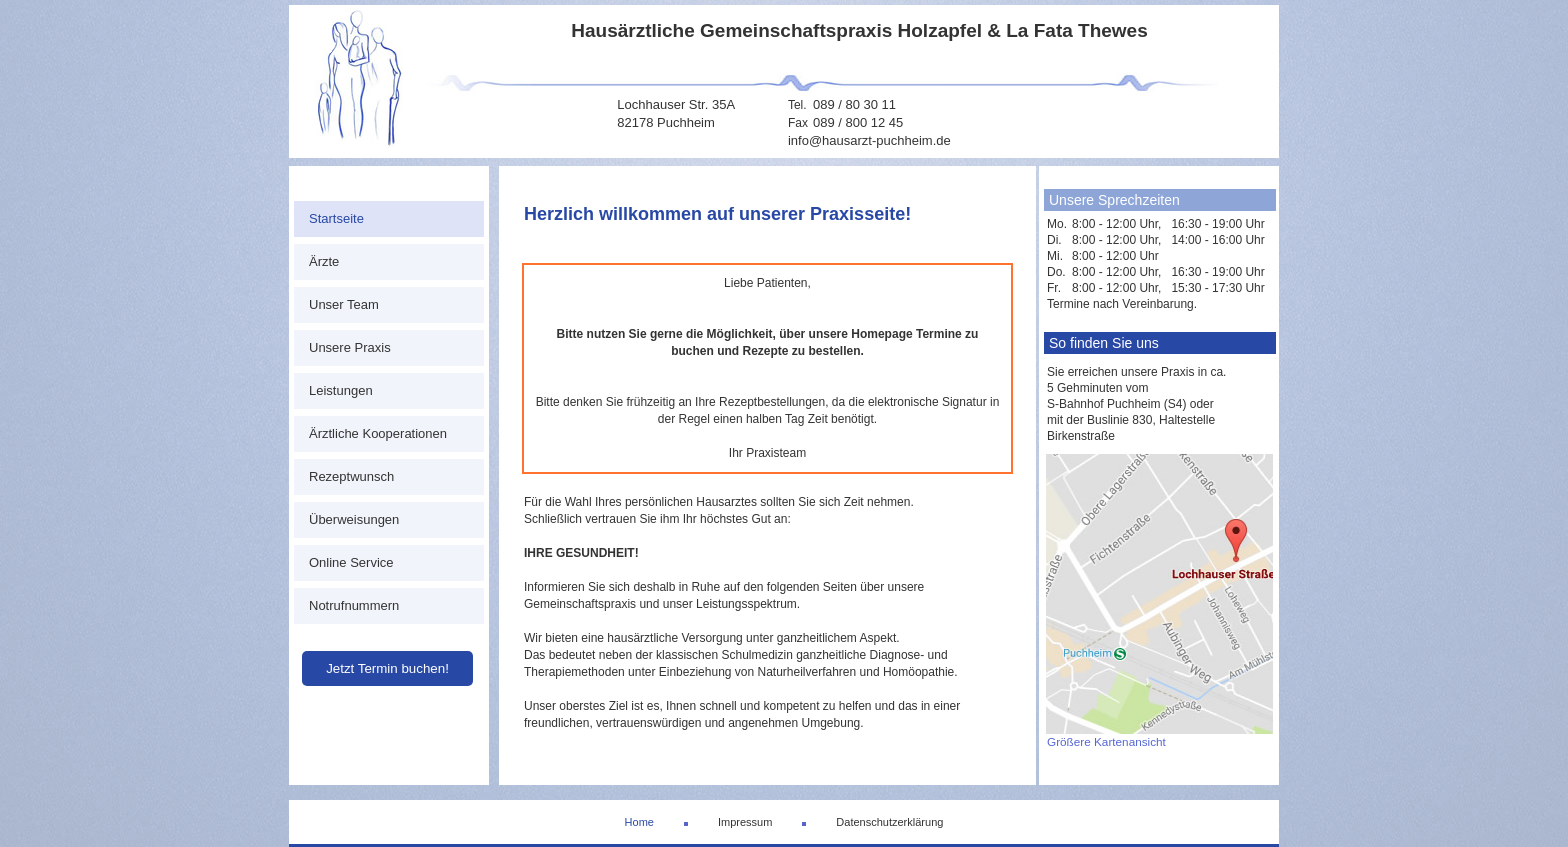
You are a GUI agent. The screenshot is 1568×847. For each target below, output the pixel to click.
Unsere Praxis (350, 347)
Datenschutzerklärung (889, 822)
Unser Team (344, 304)
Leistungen (341, 390)
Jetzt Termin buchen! (387, 668)
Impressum (745, 822)
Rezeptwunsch (351, 476)
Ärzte (324, 261)
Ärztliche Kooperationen (378, 433)
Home (639, 822)
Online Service (351, 562)
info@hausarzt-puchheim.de (869, 140)
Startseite (336, 218)
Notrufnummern (354, 605)
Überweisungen (354, 519)
